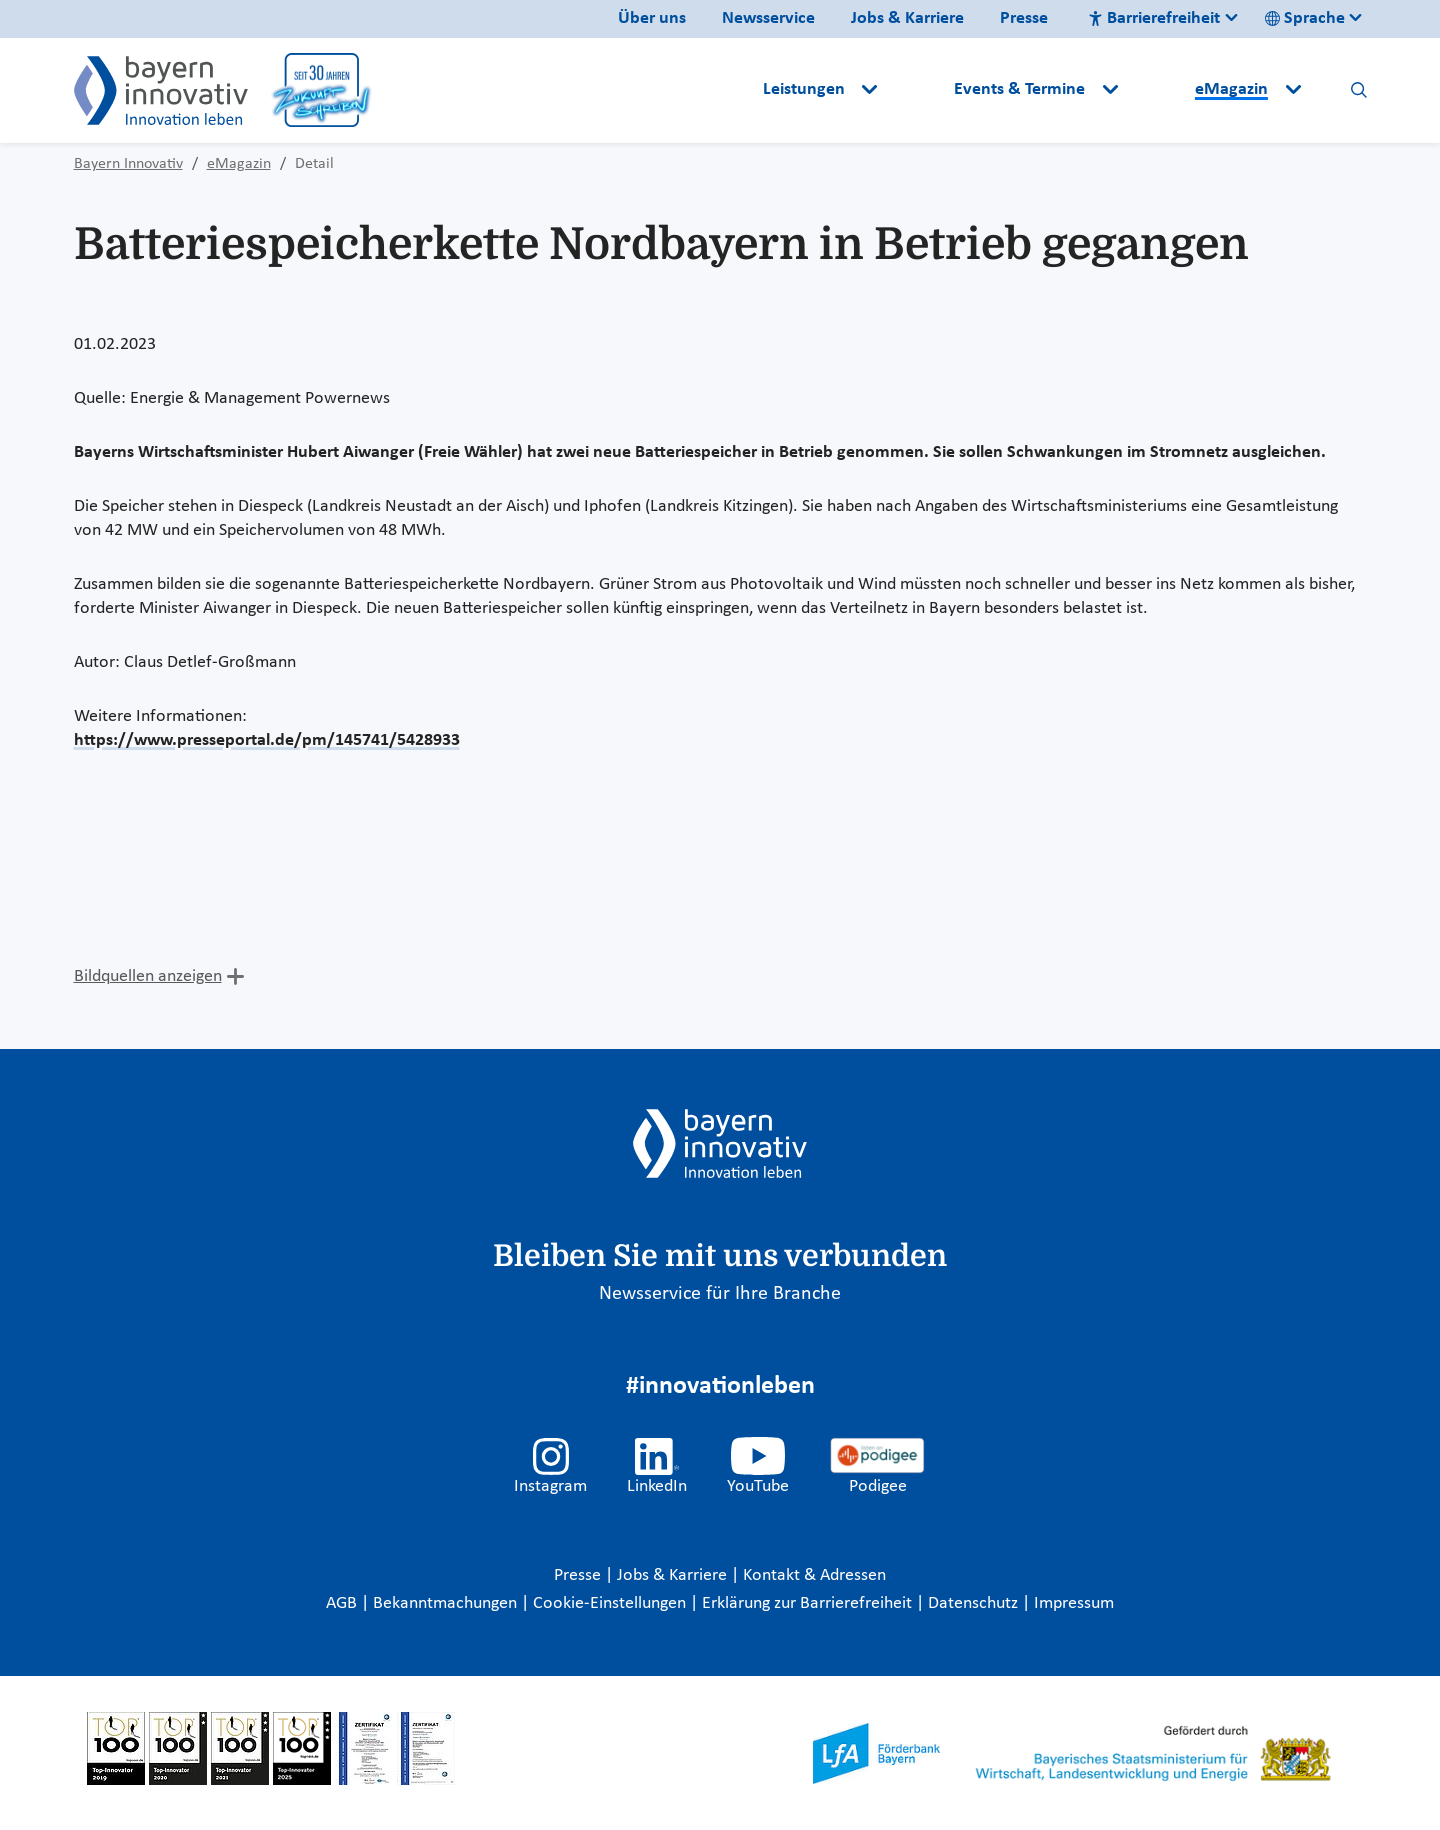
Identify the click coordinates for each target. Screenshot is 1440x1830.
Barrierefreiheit (1154, 18)
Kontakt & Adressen (814, 1575)
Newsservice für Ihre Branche (720, 1294)
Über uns (652, 18)
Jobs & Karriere (907, 18)
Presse (1024, 18)
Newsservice (768, 18)
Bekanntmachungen (447, 1603)
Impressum (1074, 1603)
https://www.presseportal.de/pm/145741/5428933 (267, 740)
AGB (343, 1603)
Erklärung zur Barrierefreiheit (809, 1603)
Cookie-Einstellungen (609, 1603)
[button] (918, 90)
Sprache (1305, 18)
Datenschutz (975, 1603)
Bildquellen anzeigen (148, 976)
